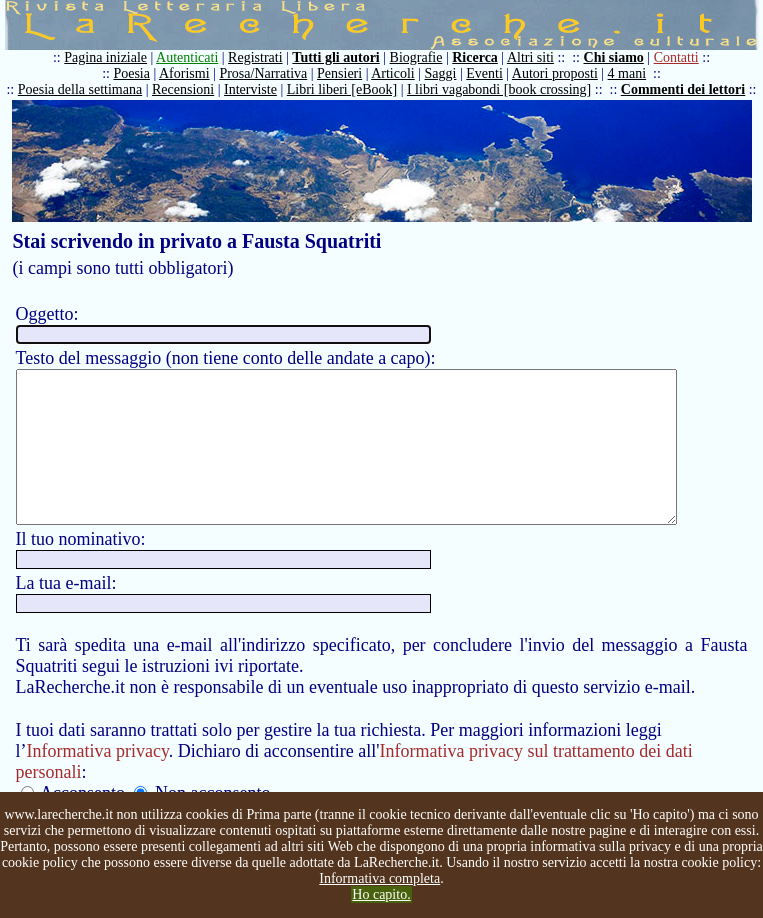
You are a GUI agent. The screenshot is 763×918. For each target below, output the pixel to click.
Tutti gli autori (340, 57)
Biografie (420, 57)
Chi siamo (618, 57)
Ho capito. (381, 894)
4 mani (631, 73)
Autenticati (192, 57)
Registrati (260, 57)
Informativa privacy (98, 781)
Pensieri (344, 73)
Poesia (136, 73)
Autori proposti (559, 73)
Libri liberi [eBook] (346, 89)
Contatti (680, 57)
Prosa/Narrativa (268, 73)
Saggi (445, 73)
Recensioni (188, 89)
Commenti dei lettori (687, 89)
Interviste (255, 89)
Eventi (489, 73)
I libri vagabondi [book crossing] (503, 89)
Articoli (398, 73)
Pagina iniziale (110, 57)
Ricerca (480, 57)
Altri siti (534, 57)
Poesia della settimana (84, 89)
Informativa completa (379, 878)
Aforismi (189, 73)
